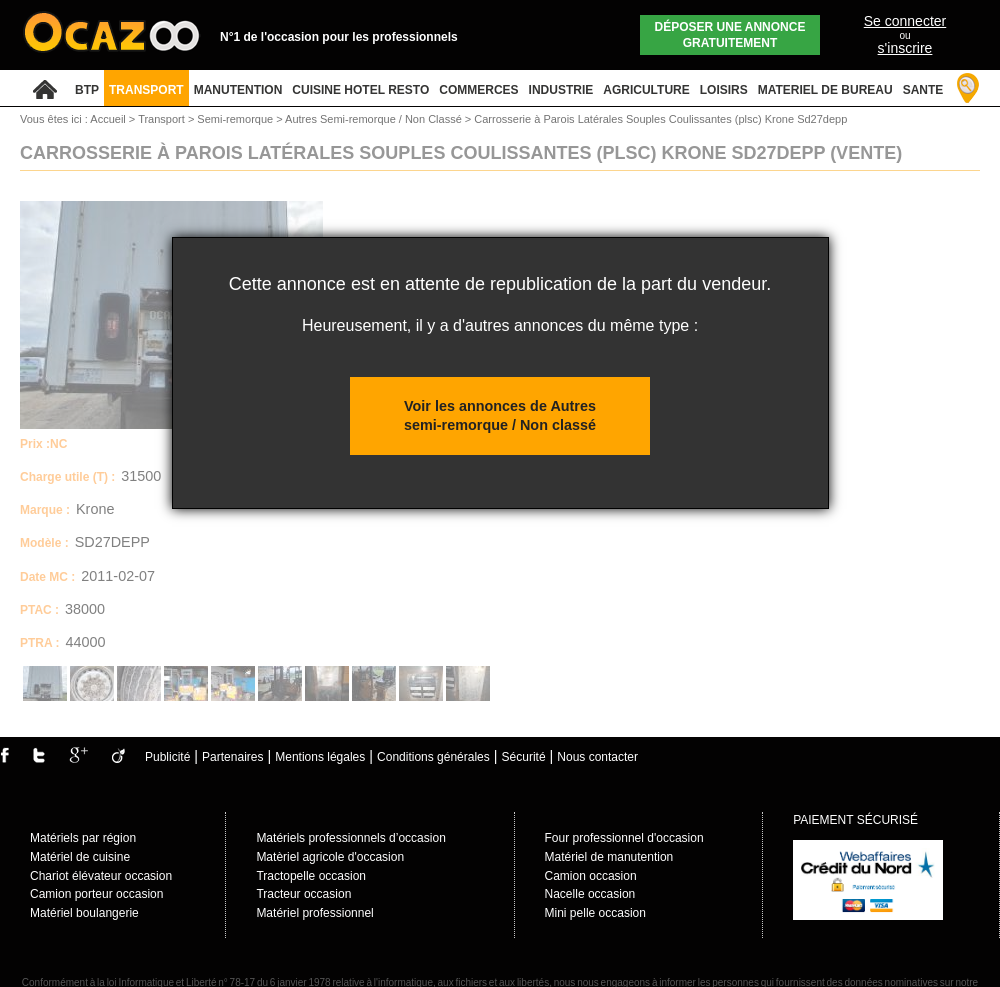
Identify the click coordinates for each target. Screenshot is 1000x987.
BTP (87, 90)
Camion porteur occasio (93, 894)
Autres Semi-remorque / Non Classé (375, 119)
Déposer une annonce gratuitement (730, 35)
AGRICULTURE (646, 90)
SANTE (923, 90)
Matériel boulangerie (84, 913)
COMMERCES (478, 90)
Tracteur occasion (303, 894)
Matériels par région (83, 838)
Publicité (167, 757)
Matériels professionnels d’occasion (350, 838)
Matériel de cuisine (80, 857)
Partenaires (232, 757)
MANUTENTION (238, 90)
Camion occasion (591, 876)
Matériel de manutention (609, 857)
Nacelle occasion (590, 894)
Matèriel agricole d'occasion (330, 857)
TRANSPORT (146, 90)
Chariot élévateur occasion (101, 876)
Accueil (107, 119)
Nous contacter (597, 757)
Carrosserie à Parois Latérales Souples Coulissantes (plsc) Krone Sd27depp (660, 119)
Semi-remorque (236, 119)
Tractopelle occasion (311, 876)
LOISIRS (724, 90)
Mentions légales (320, 757)
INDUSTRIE (561, 90)
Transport (163, 119)
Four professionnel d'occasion (624, 838)
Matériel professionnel (314, 913)
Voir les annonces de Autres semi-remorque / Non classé (500, 415)
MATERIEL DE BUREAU (825, 90)
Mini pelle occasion (595, 913)
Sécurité (524, 757)
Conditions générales (433, 757)
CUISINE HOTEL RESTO (360, 90)
